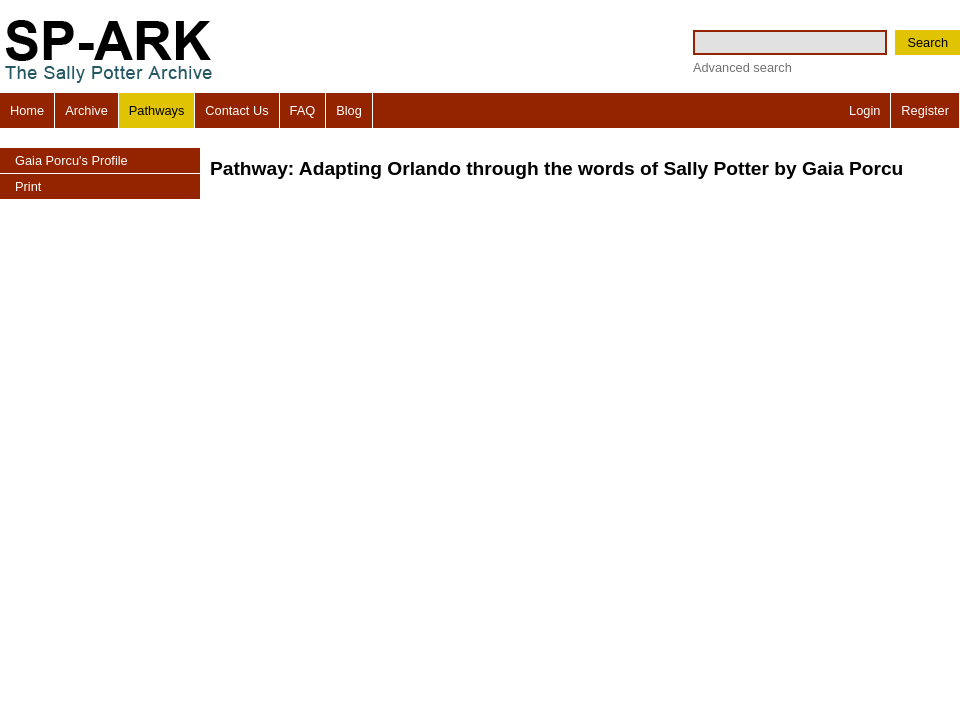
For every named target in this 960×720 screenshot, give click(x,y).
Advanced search (742, 67)
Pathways (156, 110)
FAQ (303, 110)
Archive (86, 110)
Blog (349, 110)
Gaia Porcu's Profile (71, 160)
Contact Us (236, 110)
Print (28, 186)
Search (927, 42)
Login (864, 110)
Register (925, 110)
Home (27, 110)
